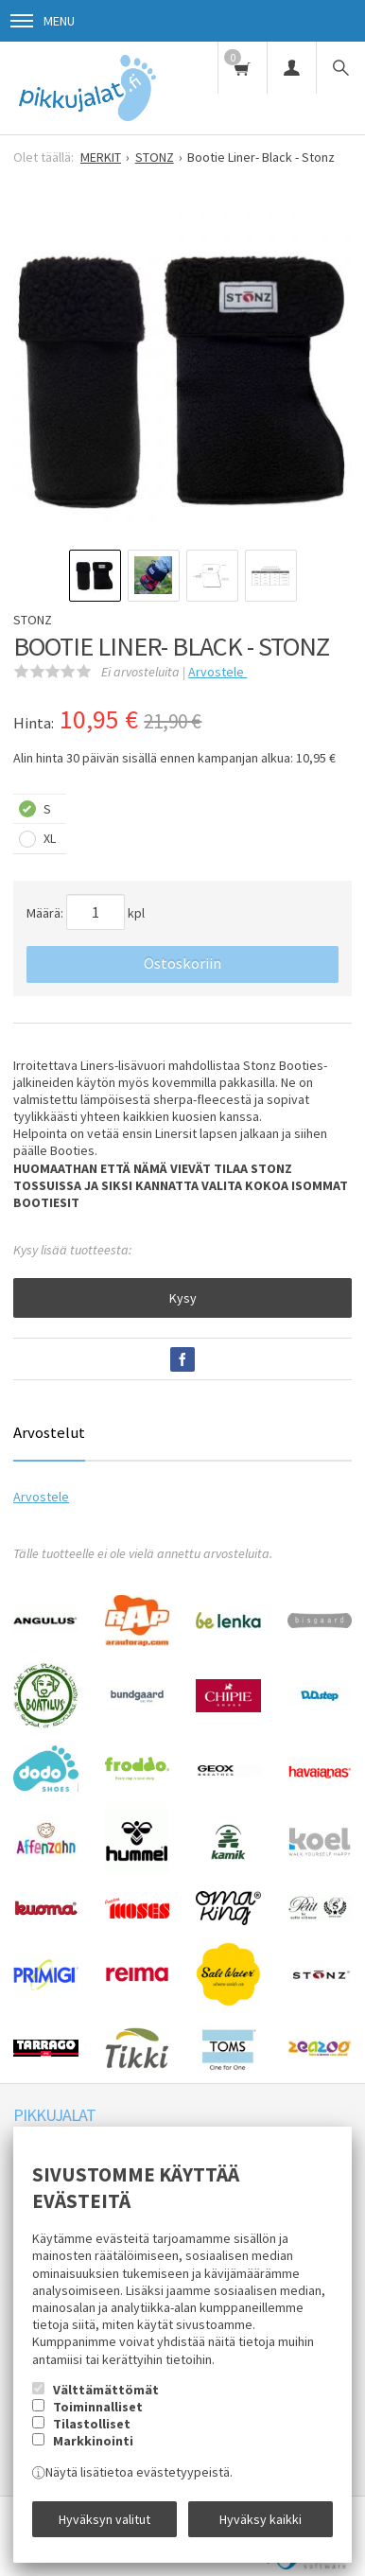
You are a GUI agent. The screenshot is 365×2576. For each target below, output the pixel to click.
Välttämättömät (106, 2389)
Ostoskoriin (182, 963)
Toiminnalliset (98, 2406)
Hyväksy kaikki (260, 2519)
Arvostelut (49, 1432)
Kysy (183, 1297)
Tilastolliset (91, 2423)
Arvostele (217, 671)
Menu (42, 20)
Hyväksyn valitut (104, 2519)
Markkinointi (93, 2440)
